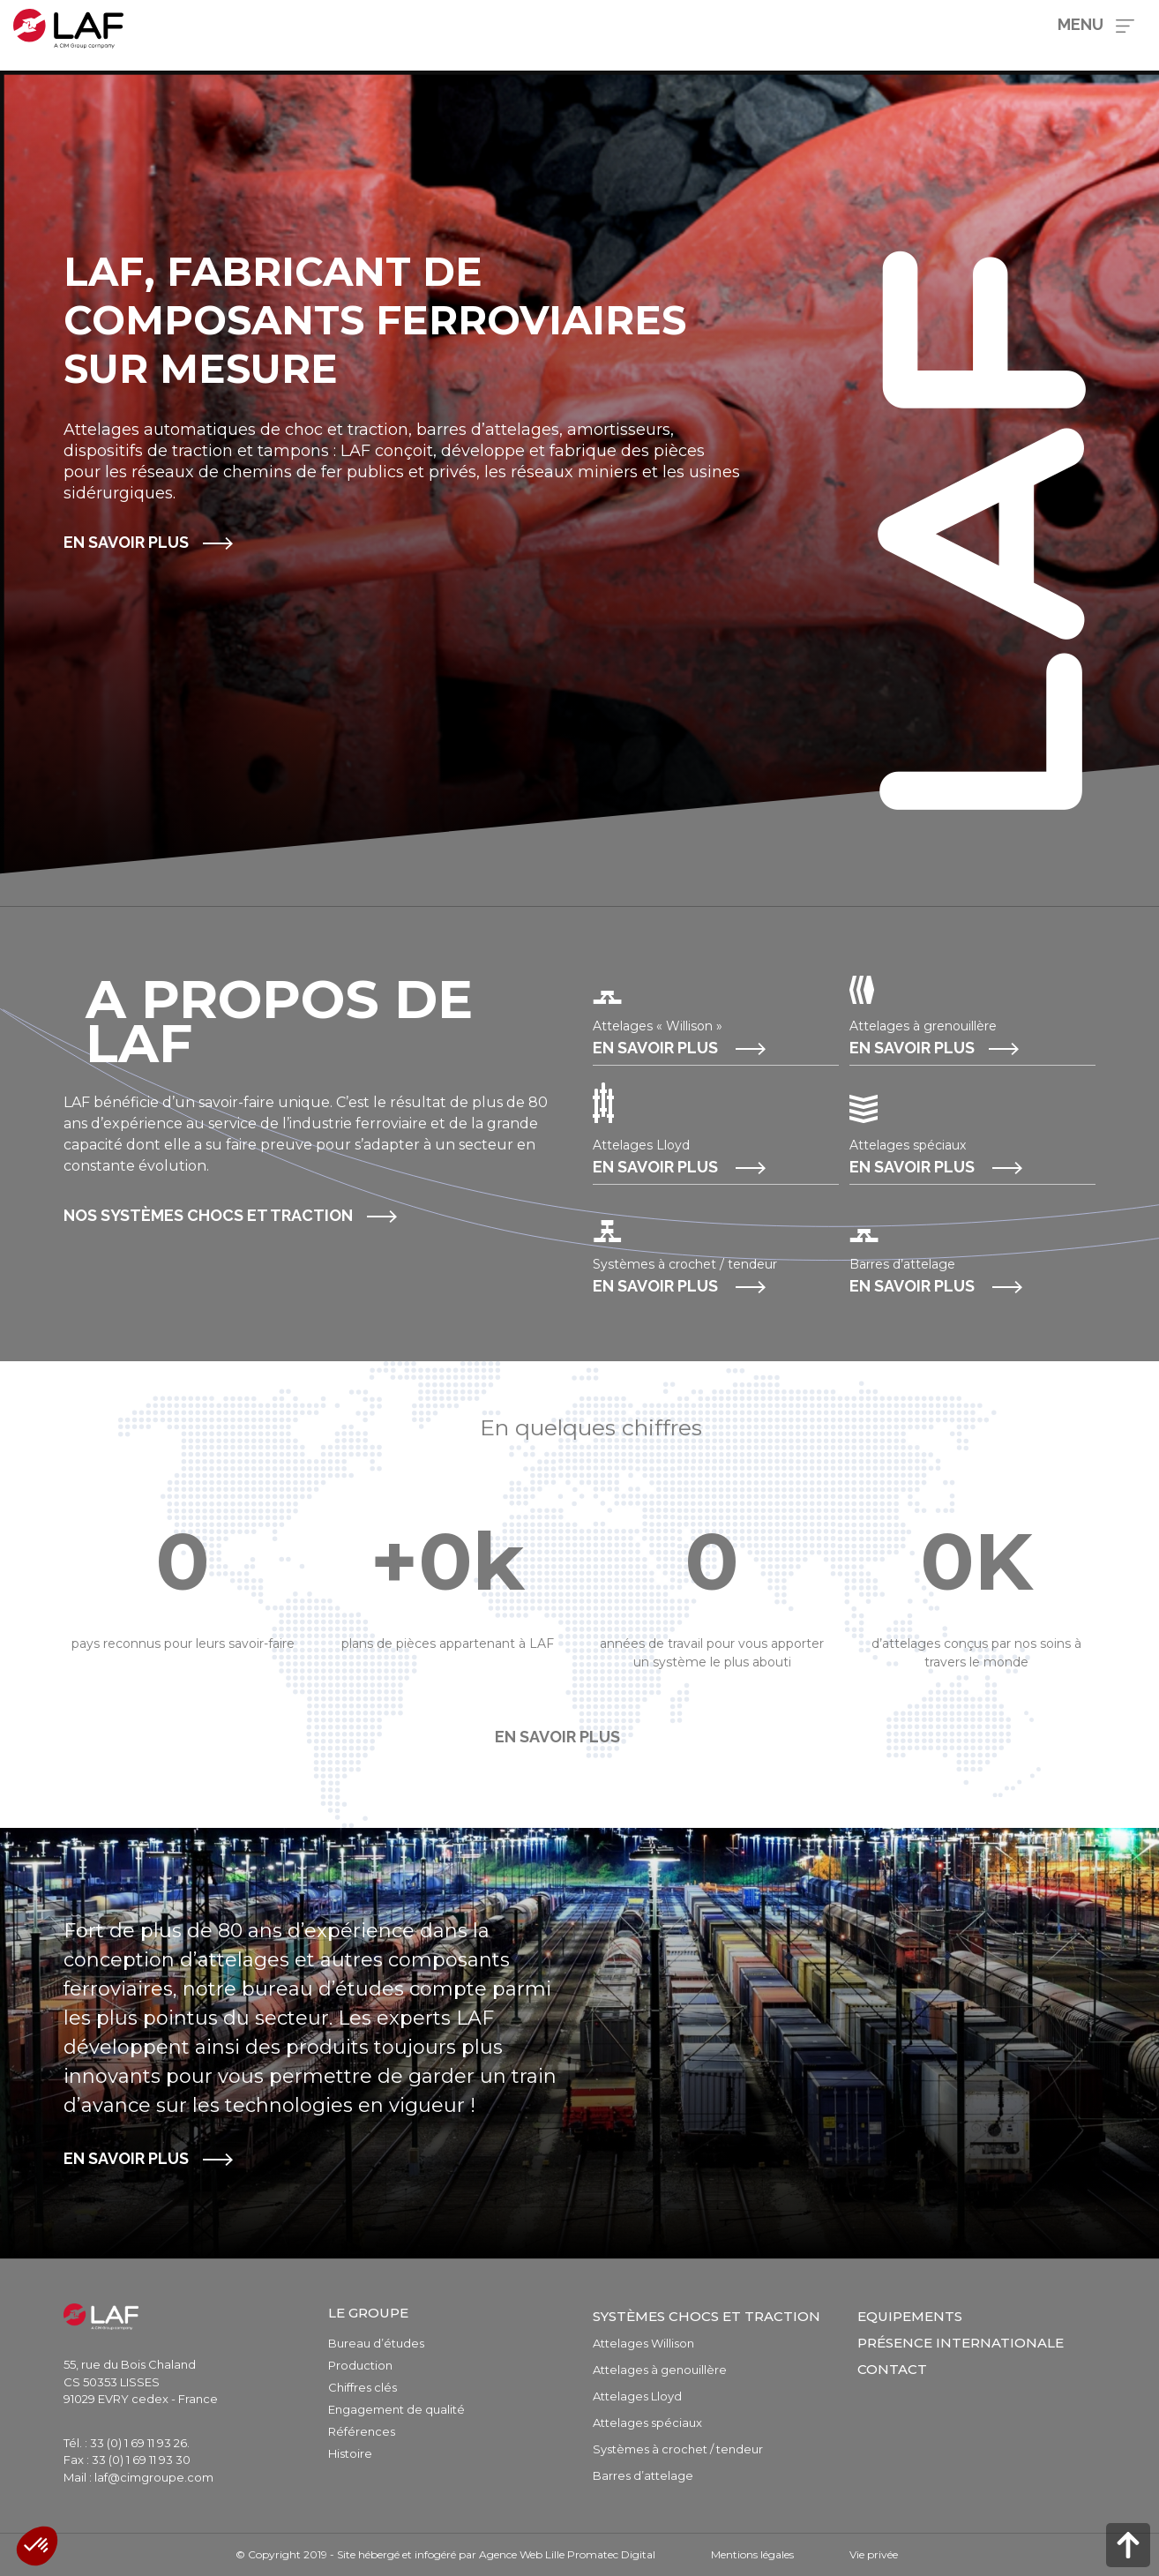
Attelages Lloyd (637, 2396)
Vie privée (873, 2554)
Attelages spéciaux (647, 2422)
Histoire (350, 2453)
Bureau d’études (376, 2343)
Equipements (909, 2316)
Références (361, 2431)
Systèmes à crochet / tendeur (678, 2449)
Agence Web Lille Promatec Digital (567, 2554)
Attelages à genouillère (660, 2370)
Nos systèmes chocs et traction (208, 1215)
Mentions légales (752, 2554)
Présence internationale (960, 2342)
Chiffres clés (362, 2387)
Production (360, 2365)
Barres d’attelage (643, 2475)
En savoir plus (126, 542)
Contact (892, 2369)
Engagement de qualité (396, 2409)
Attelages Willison (643, 2343)
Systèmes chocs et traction (706, 2316)
